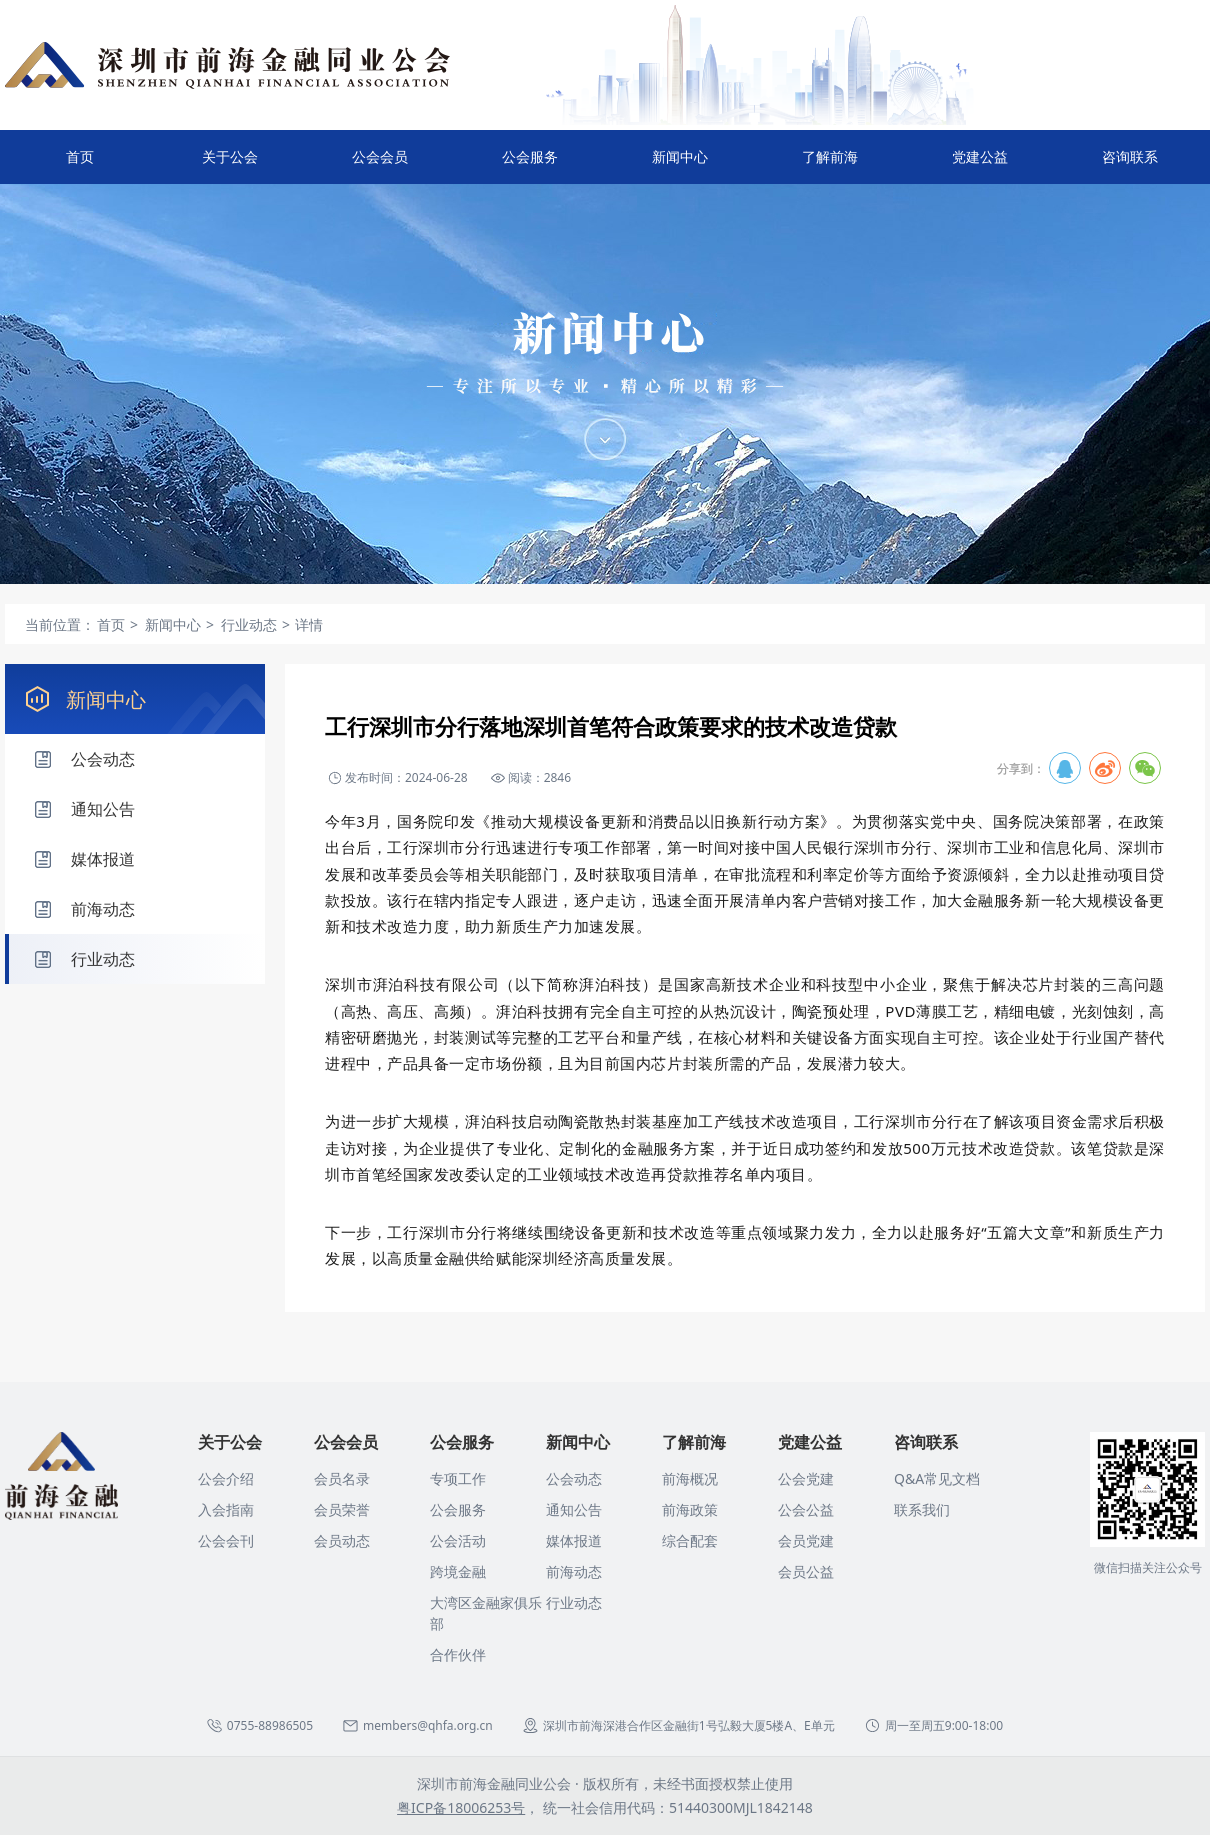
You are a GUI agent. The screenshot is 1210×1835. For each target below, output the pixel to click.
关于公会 (230, 165)
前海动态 (574, 1571)
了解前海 (830, 165)
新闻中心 (680, 165)
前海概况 (690, 1478)
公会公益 (806, 1509)
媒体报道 (574, 1540)
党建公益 (980, 165)
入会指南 (226, 1509)
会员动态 (342, 1540)
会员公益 (806, 1571)
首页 (80, 156)
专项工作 (458, 1478)
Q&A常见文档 (937, 1478)
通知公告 (574, 1509)
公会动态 (574, 1478)
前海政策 (690, 1509)
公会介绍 (226, 1478)
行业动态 (574, 1602)
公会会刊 (226, 1540)
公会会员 (380, 165)
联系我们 (922, 1509)
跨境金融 (458, 1571)
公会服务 (530, 165)
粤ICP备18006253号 (461, 1807)
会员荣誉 (342, 1509)
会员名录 (342, 1478)
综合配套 (690, 1540)
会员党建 (806, 1540)
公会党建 (806, 1478)
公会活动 (458, 1540)
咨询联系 (1130, 165)
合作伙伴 (458, 1654)
